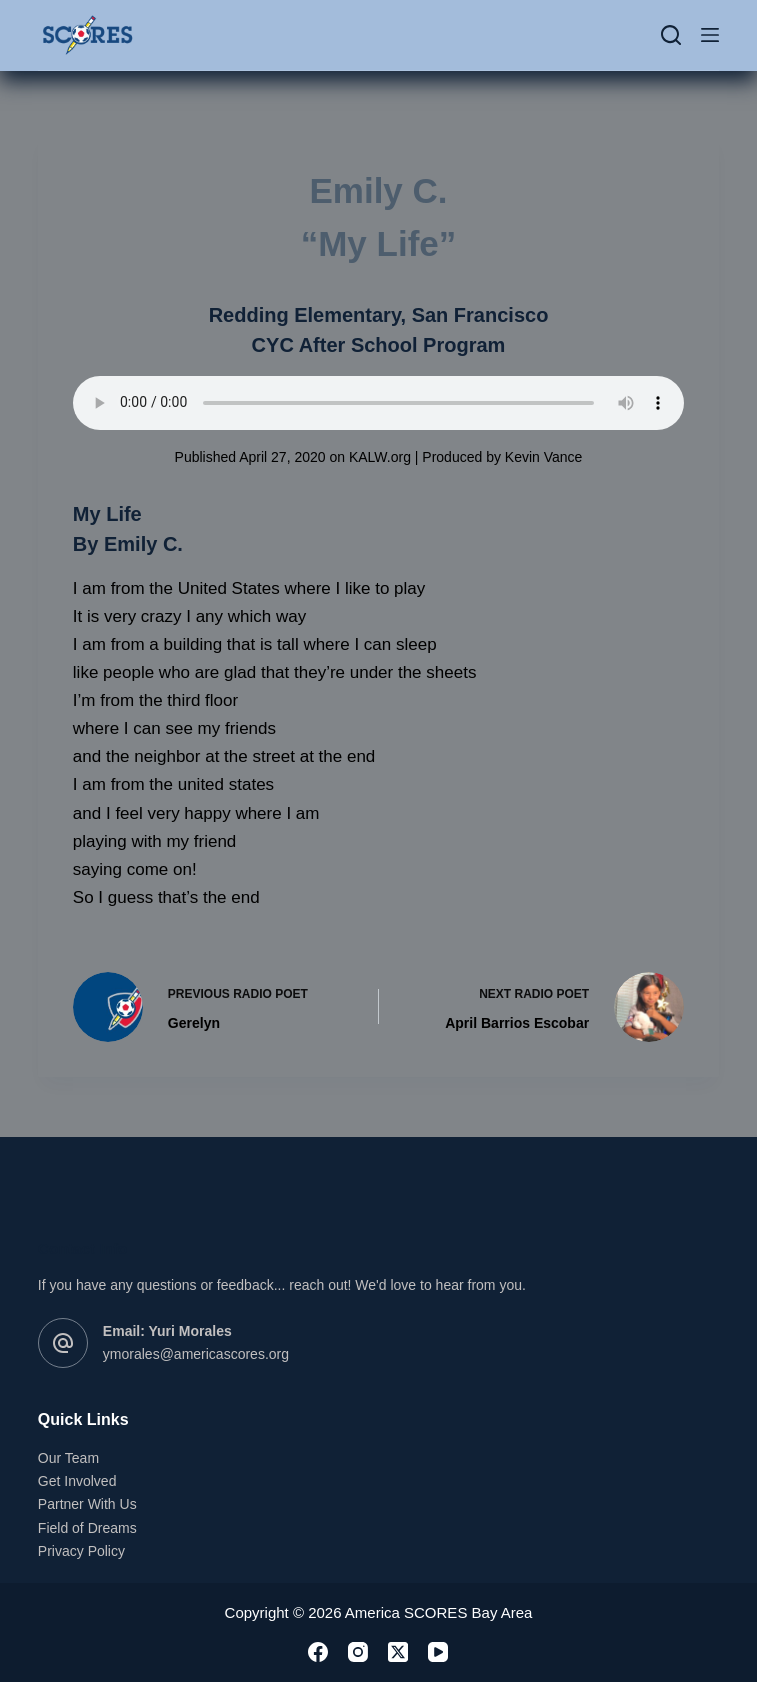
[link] (87, 35)
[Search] (671, 35)
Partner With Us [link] (87, 1504)
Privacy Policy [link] (81, 1551)
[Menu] (710, 35)
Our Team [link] (68, 1458)
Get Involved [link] (77, 1481)
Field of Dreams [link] (87, 1528)
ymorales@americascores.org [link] (196, 1354)
